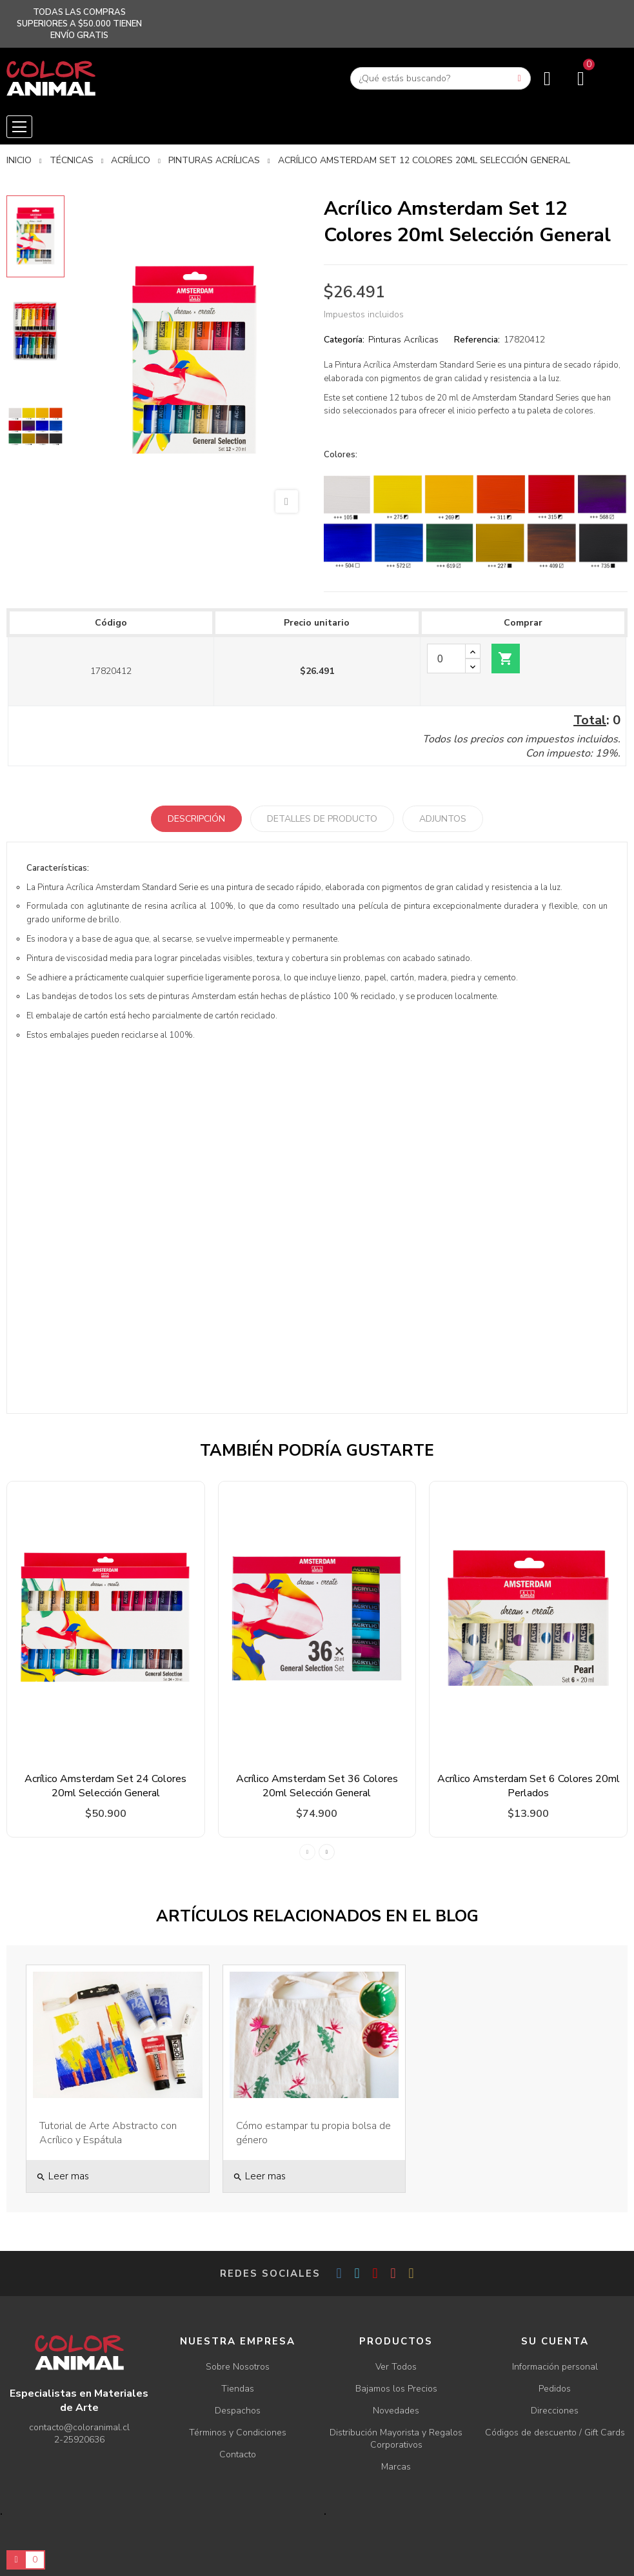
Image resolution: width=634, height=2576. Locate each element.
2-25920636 (79, 2439)
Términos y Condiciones (237, 2432)
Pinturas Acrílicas (403, 339)
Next (327, 1852)
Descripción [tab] (196, 819)
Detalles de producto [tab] (322, 819)
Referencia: (477, 339)
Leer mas (62, 2176)
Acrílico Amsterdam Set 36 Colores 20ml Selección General (317, 1786)
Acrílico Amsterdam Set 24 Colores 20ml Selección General (105, 1786)
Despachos (238, 2410)
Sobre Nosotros (238, 2367)
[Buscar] (440, 78)
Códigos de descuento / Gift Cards (555, 2432)
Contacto (237, 2454)
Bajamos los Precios (396, 2389)
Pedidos (555, 2389)
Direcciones (555, 2410)
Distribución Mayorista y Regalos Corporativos (396, 2438)
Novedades (396, 2410)
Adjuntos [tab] (442, 819)
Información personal (555, 2367)
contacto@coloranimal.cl (79, 2427)
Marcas (396, 2467)
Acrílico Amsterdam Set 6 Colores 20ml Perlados (528, 1786)
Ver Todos (396, 2367)
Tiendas (237, 2389)
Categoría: (344, 339)
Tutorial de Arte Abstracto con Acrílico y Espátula (108, 2133)
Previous (307, 1852)
